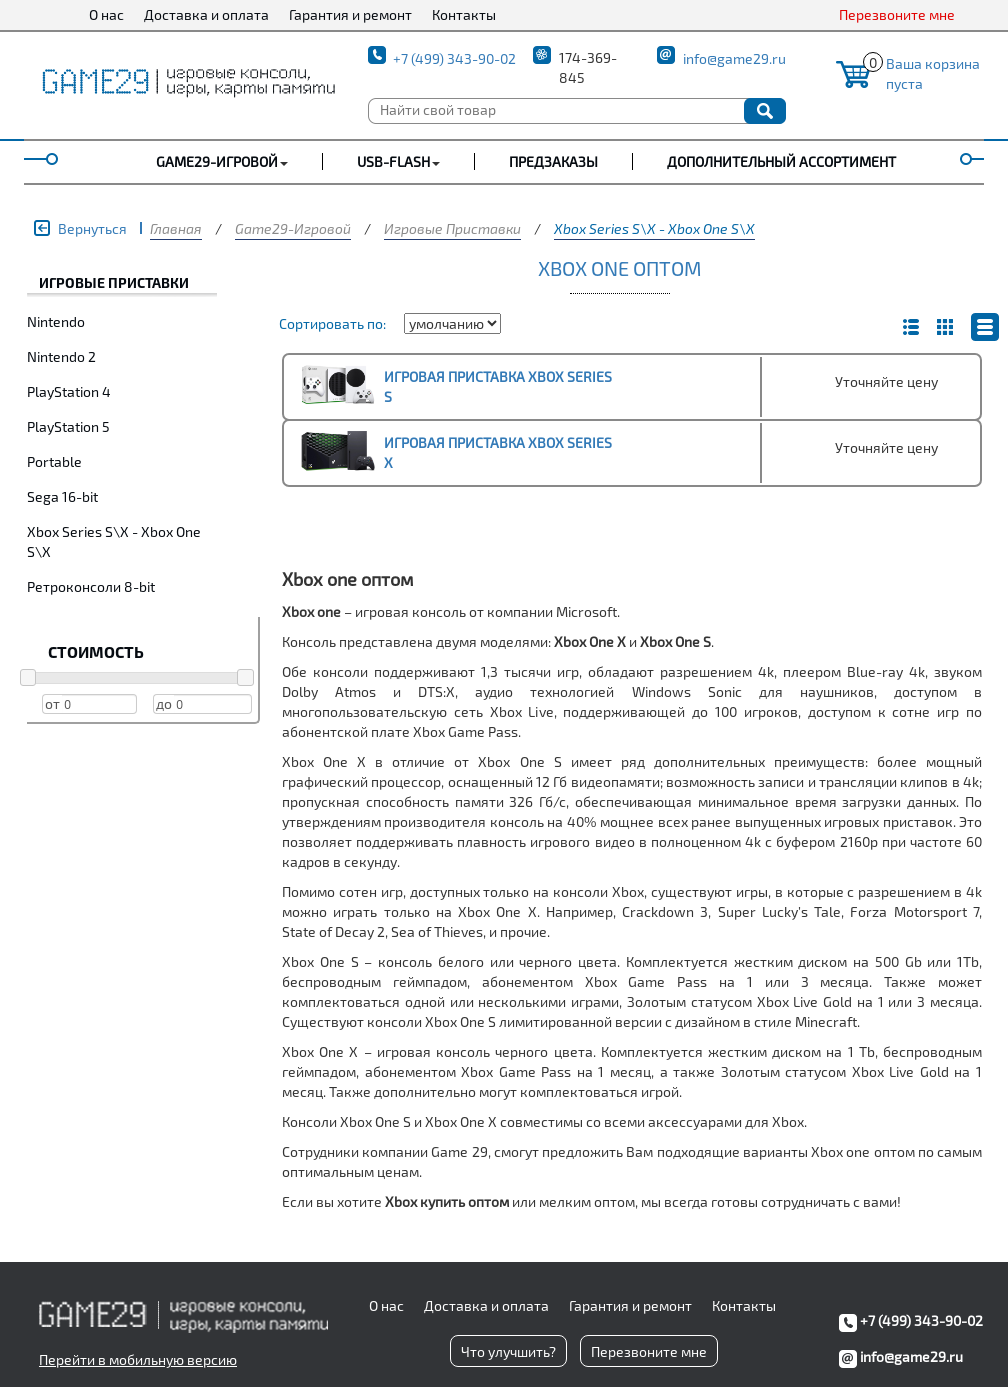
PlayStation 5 (68, 426)
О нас (106, 14)
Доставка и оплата (206, 14)
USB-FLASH (393, 161)
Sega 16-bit (62, 496)
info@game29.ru (734, 58)
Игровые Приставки (452, 228)
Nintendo (56, 321)
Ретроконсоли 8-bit (91, 586)
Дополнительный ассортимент (781, 161)
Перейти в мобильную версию (138, 1359)
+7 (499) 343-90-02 (454, 58)
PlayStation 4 (69, 391)
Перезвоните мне (897, 14)
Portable (54, 461)
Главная (176, 228)
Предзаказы (553, 161)
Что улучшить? (508, 1351)
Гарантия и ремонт (350, 14)
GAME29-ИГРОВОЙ (217, 161)
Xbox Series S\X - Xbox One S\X (654, 228)
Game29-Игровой (293, 228)
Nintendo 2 (61, 356)
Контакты (464, 14)
